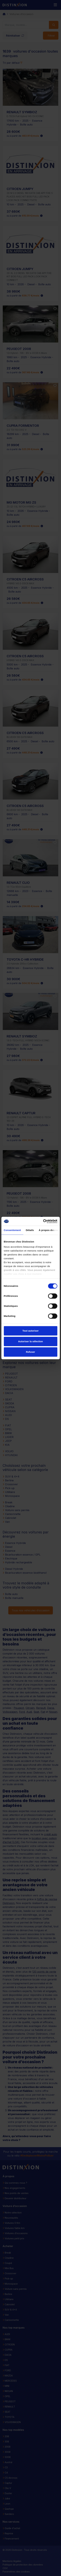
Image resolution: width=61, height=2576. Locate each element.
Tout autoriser (30, 1330)
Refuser (30, 1352)
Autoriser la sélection (30, 1341)
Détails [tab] (30, 1230)
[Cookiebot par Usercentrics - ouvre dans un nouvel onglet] (43, 1221)
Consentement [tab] (12, 1230)
